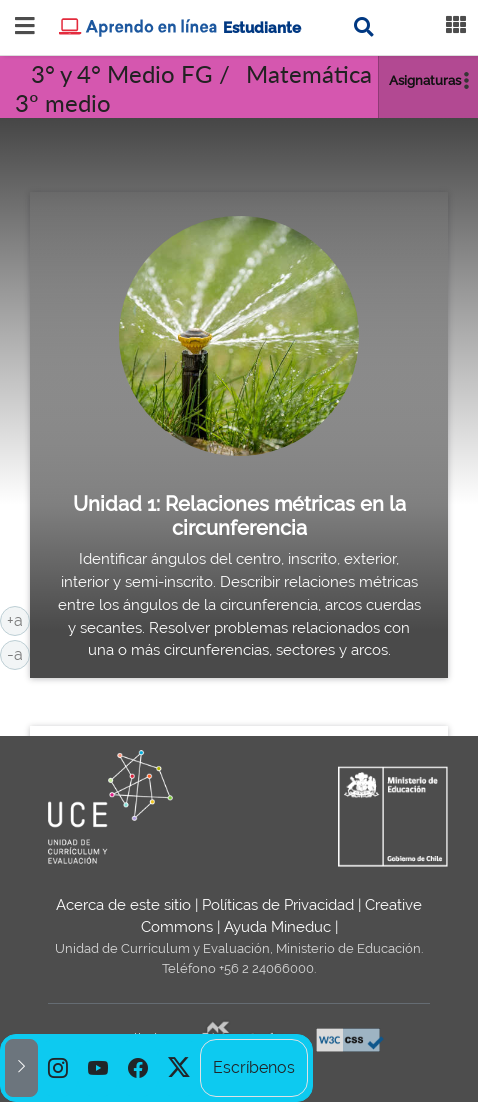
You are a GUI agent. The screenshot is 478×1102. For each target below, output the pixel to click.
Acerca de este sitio (123, 905)
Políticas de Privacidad (278, 905)
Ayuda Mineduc (277, 927)
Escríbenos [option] (254, 1067)
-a (18, 653)
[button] (21, 1068)
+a (18, 619)
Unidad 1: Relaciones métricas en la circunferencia (239, 516)
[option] (58, 1068)
